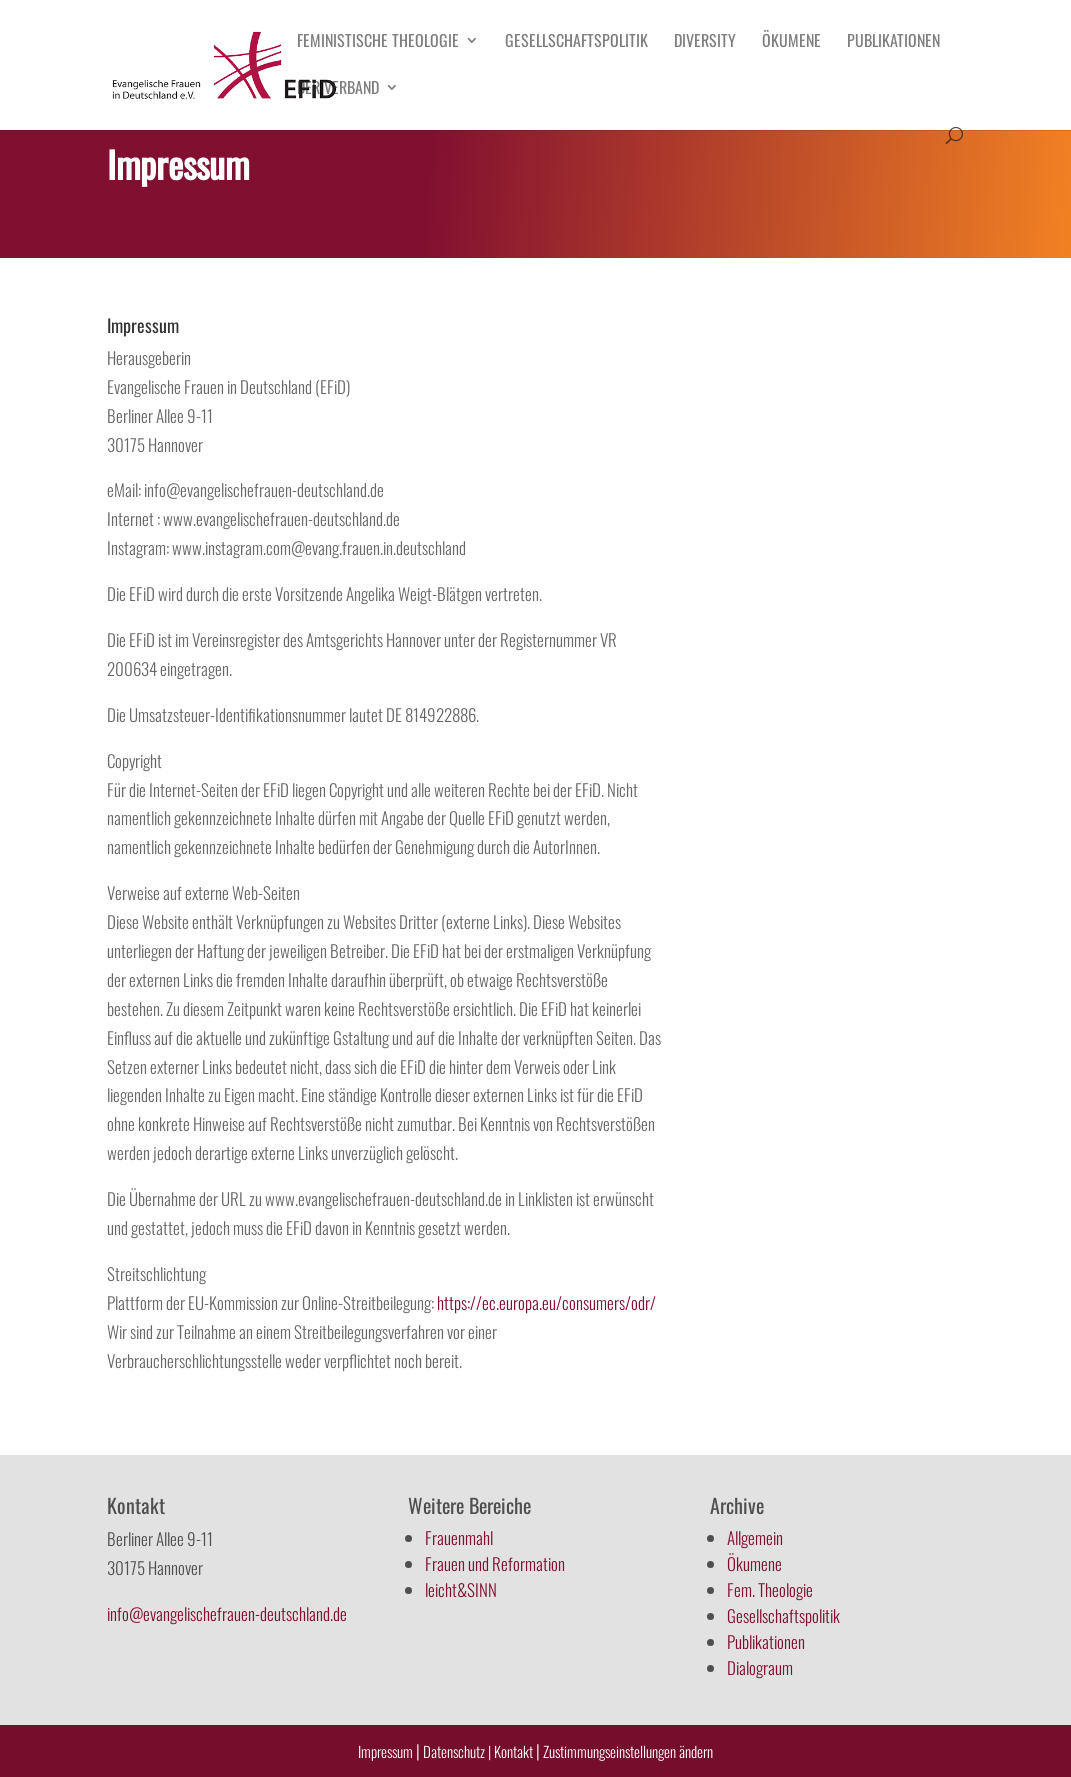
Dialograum (760, 1667)
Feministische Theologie (378, 42)
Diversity (705, 42)
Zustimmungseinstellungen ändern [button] (628, 1751)
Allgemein (755, 1537)
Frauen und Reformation (495, 1563)
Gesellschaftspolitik (576, 42)
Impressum (385, 1751)
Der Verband (338, 89)
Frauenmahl (459, 1537)
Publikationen (893, 42)
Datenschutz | (457, 1751)
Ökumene (791, 42)
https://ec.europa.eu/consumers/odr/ (546, 1302)
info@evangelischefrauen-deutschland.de (227, 1613)
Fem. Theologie (770, 1589)
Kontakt (515, 1751)
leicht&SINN (461, 1589)
